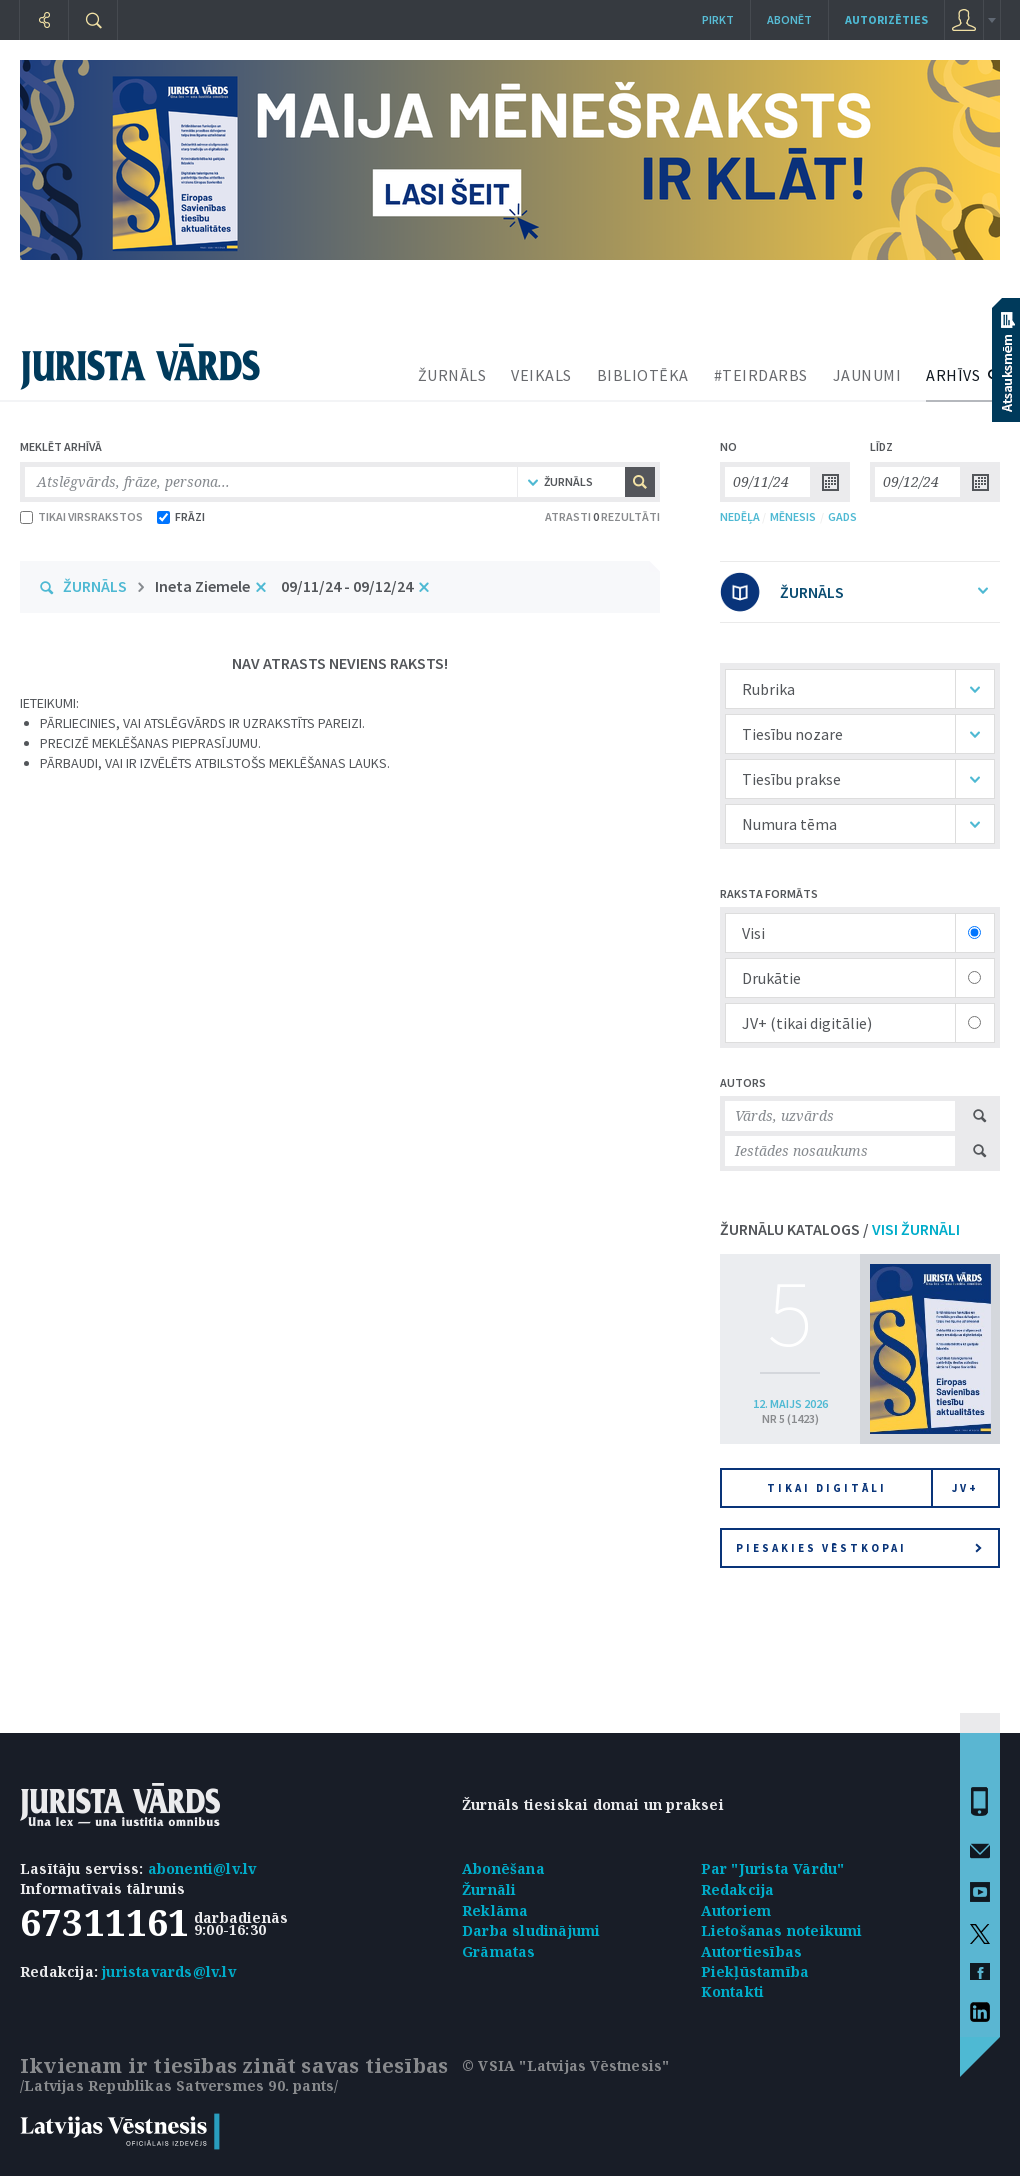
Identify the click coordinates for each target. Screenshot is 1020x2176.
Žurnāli (489, 1889)
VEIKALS (541, 375)
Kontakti (733, 1991)
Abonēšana (503, 1868)
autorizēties (886, 19)
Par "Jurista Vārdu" (773, 1868)
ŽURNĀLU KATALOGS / (840, 1229)
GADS (842, 516)
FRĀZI (181, 516)
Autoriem (736, 1910)
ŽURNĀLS (452, 375)
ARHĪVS (953, 375)
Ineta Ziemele (202, 586)
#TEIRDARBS (761, 375)
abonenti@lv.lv (202, 1868)
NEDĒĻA (740, 516)
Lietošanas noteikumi (782, 1930)
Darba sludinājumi (531, 1930)
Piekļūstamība (755, 1971)
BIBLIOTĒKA (643, 375)
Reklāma (495, 1910)
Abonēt (789, 19)
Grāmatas (499, 1951)
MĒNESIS (793, 516)
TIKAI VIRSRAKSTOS (81, 516)
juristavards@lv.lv (169, 1971)
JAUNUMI (867, 375)
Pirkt (718, 19)
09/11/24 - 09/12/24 (347, 586)
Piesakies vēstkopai (859, 1548)
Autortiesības (752, 1951)
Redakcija (738, 1889)
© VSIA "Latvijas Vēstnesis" (565, 2065)
